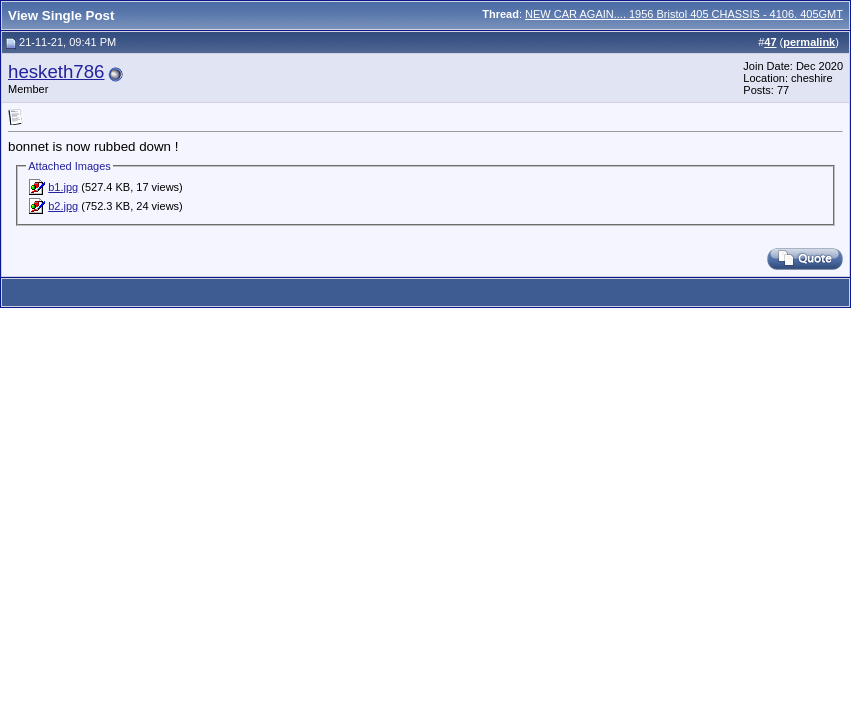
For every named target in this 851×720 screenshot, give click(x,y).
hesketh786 (56, 71)
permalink (809, 42)
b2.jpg (63, 206)
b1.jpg (63, 187)
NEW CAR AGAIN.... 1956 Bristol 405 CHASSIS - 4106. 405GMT (684, 14)
